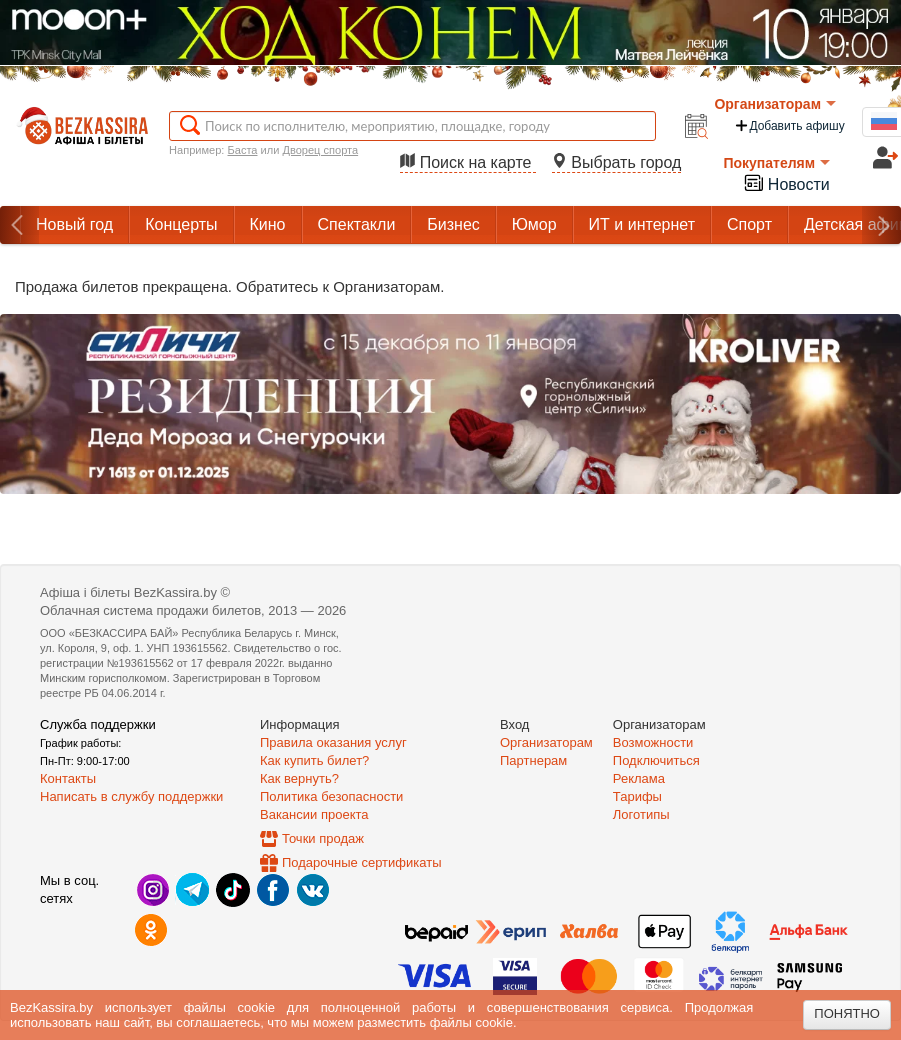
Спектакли (357, 224)
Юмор (534, 224)
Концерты (181, 224)
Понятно (847, 1013)
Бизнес (453, 224)
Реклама (639, 778)
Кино (268, 224)
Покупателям (776, 163)
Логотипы (641, 814)
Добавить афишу (789, 125)
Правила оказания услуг (333, 742)
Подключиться (656, 760)
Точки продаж (323, 838)
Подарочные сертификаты (361, 862)
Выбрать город (617, 162)
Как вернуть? (299, 778)
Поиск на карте (468, 162)
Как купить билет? (314, 760)
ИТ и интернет (642, 224)
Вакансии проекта (314, 814)
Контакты (68, 778)
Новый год (74, 224)
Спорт (749, 224)
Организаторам (775, 104)
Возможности (653, 742)
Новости (786, 182)
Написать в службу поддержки (131, 796)
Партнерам (533, 760)
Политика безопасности (331, 796)
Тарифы (637, 796)
